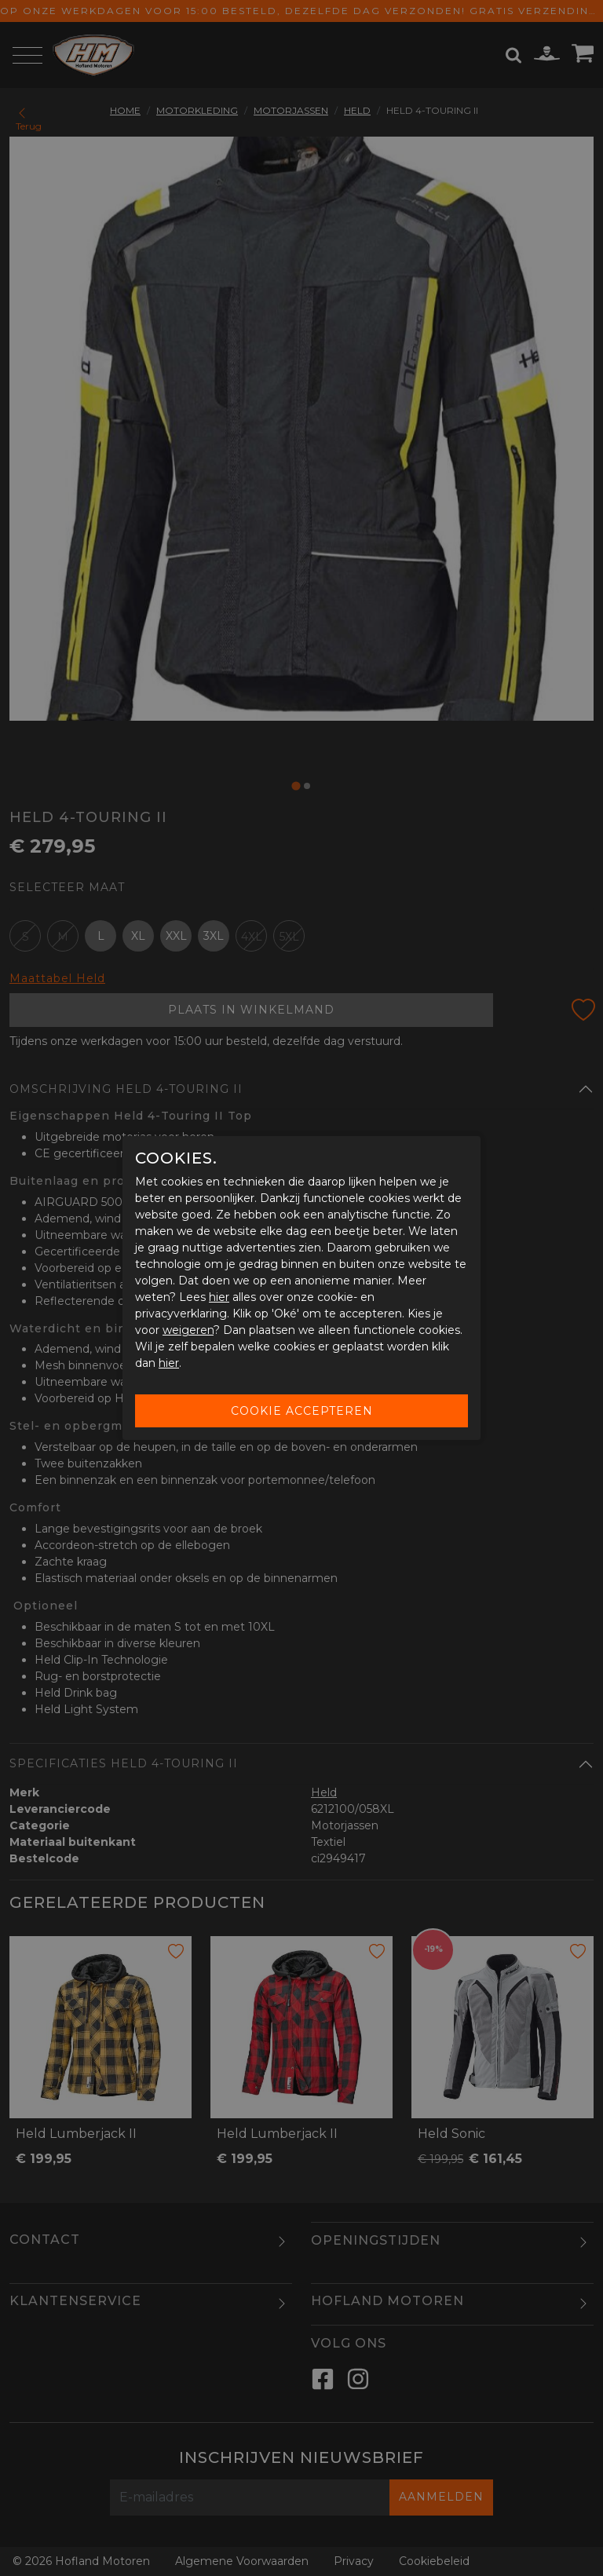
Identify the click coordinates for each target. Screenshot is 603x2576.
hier (219, 1297)
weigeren (188, 1330)
